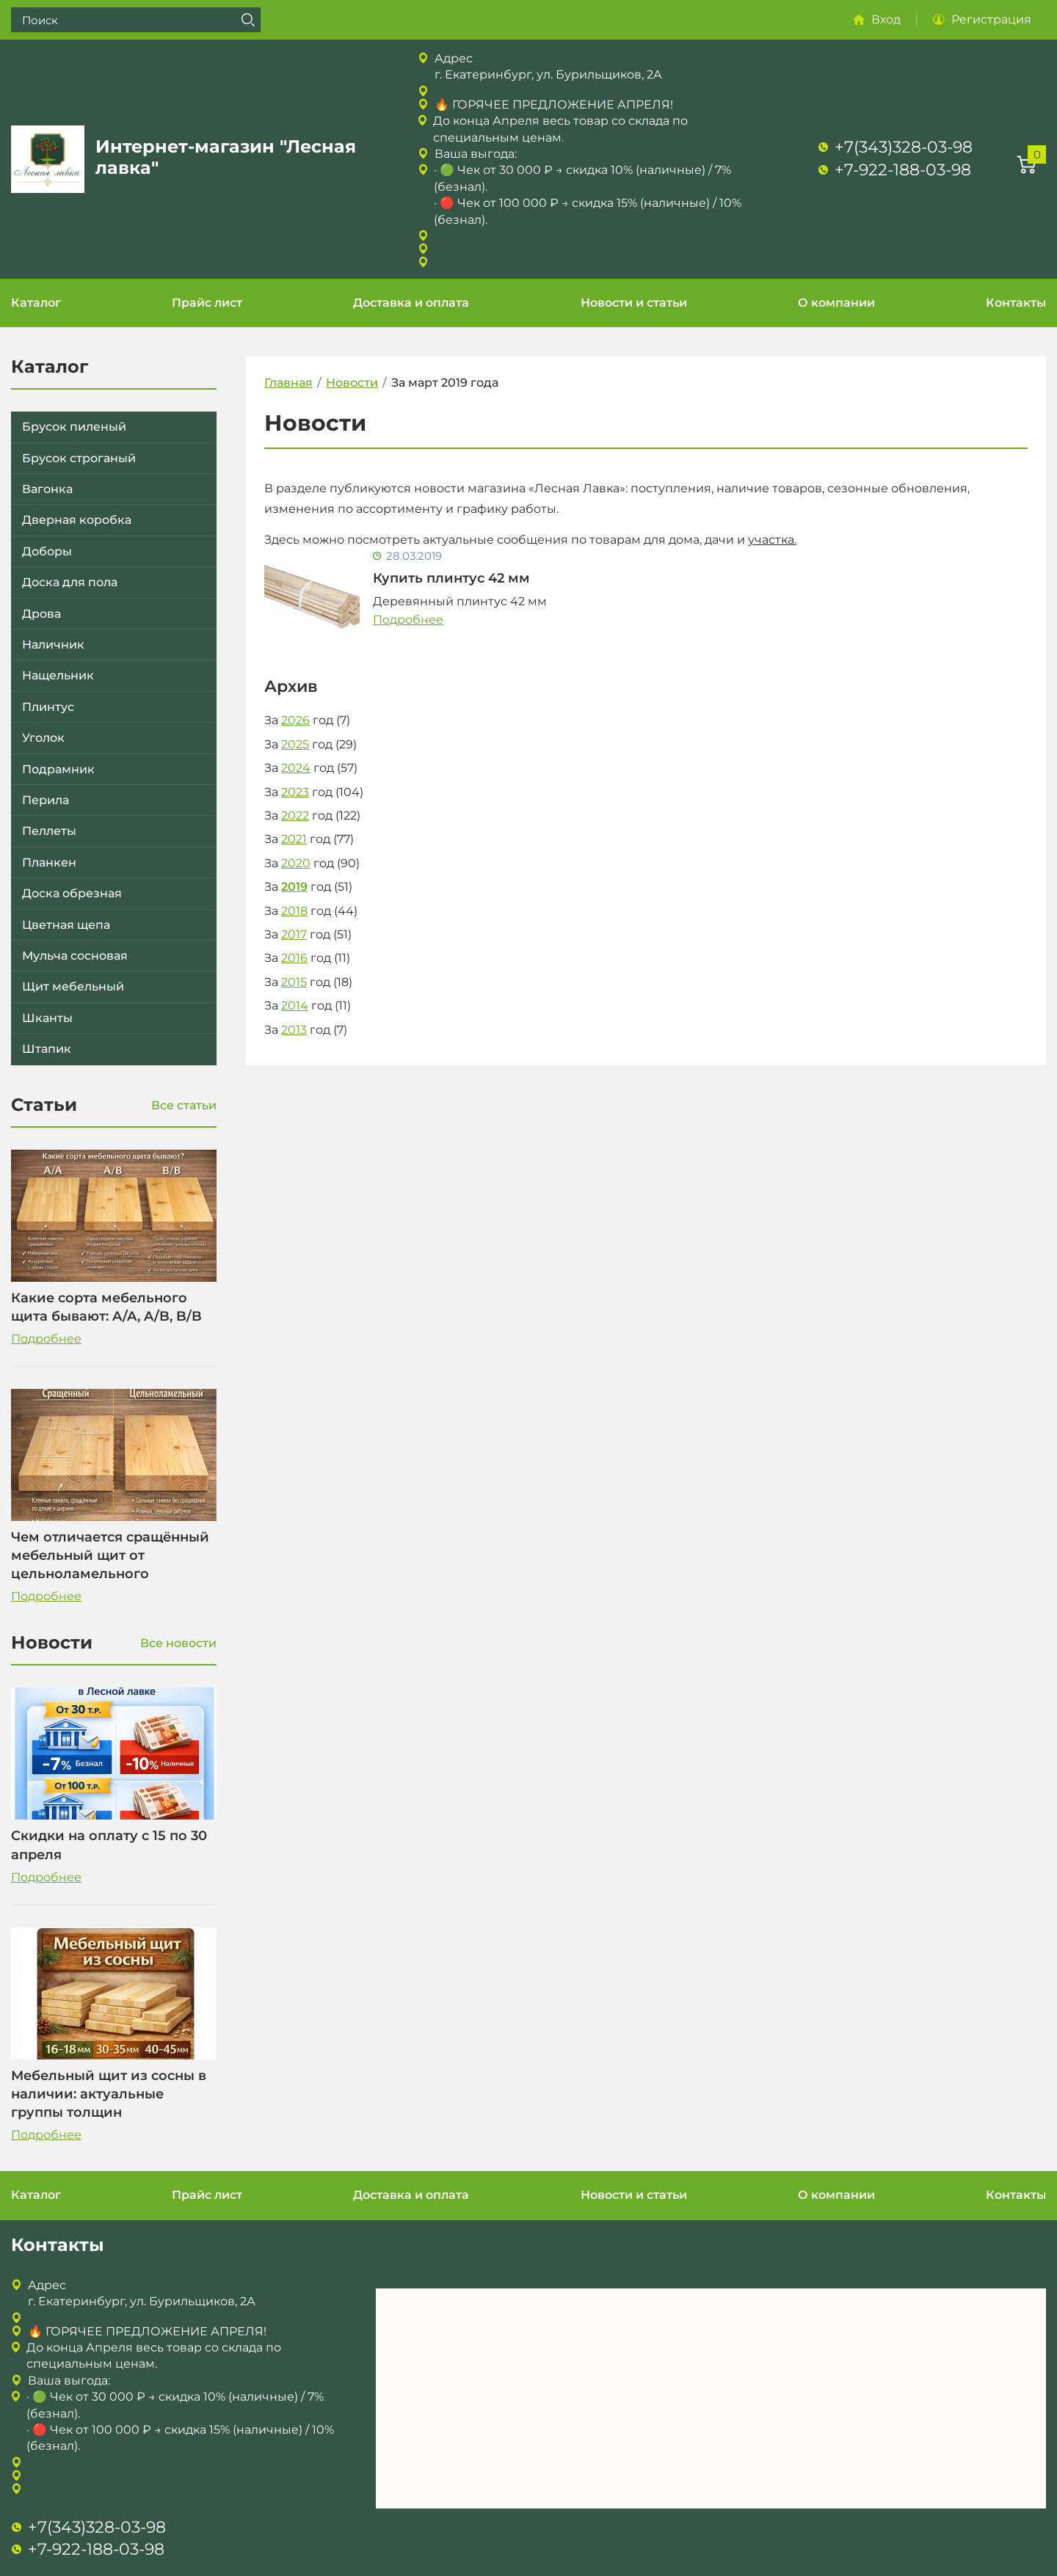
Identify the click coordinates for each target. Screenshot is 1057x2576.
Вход (886, 19)
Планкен (49, 862)
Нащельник (58, 675)
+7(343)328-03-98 (904, 147)
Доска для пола (69, 582)
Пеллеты (49, 831)
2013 (294, 1030)
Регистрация (991, 19)
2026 (295, 720)
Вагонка (47, 489)
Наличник (53, 645)
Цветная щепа (66, 925)
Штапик (46, 1049)
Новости (352, 383)
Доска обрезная (72, 893)
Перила (45, 800)
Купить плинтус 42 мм (451, 578)
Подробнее (46, 1339)
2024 (295, 768)
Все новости (178, 1643)
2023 (295, 792)
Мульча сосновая (75, 956)
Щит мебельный (73, 986)
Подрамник (58, 769)
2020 (295, 863)
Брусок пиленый (74, 427)
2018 (294, 911)
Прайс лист (207, 303)
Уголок (43, 738)
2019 (294, 887)
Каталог (36, 303)
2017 (294, 934)
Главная (288, 383)
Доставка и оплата (411, 303)
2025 (295, 744)
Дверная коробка (76, 520)
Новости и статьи (634, 303)
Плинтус (48, 707)
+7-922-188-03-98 (903, 170)
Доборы (47, 551)
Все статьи (184, 1105)
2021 (294, 839)
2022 (295, 815)
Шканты (47, 1018)
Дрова (41, 614)
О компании (836, 303)
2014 (294, 1005)
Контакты (1016, 303)
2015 (294, 982)
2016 (294, 958)
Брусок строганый (79, 458)
